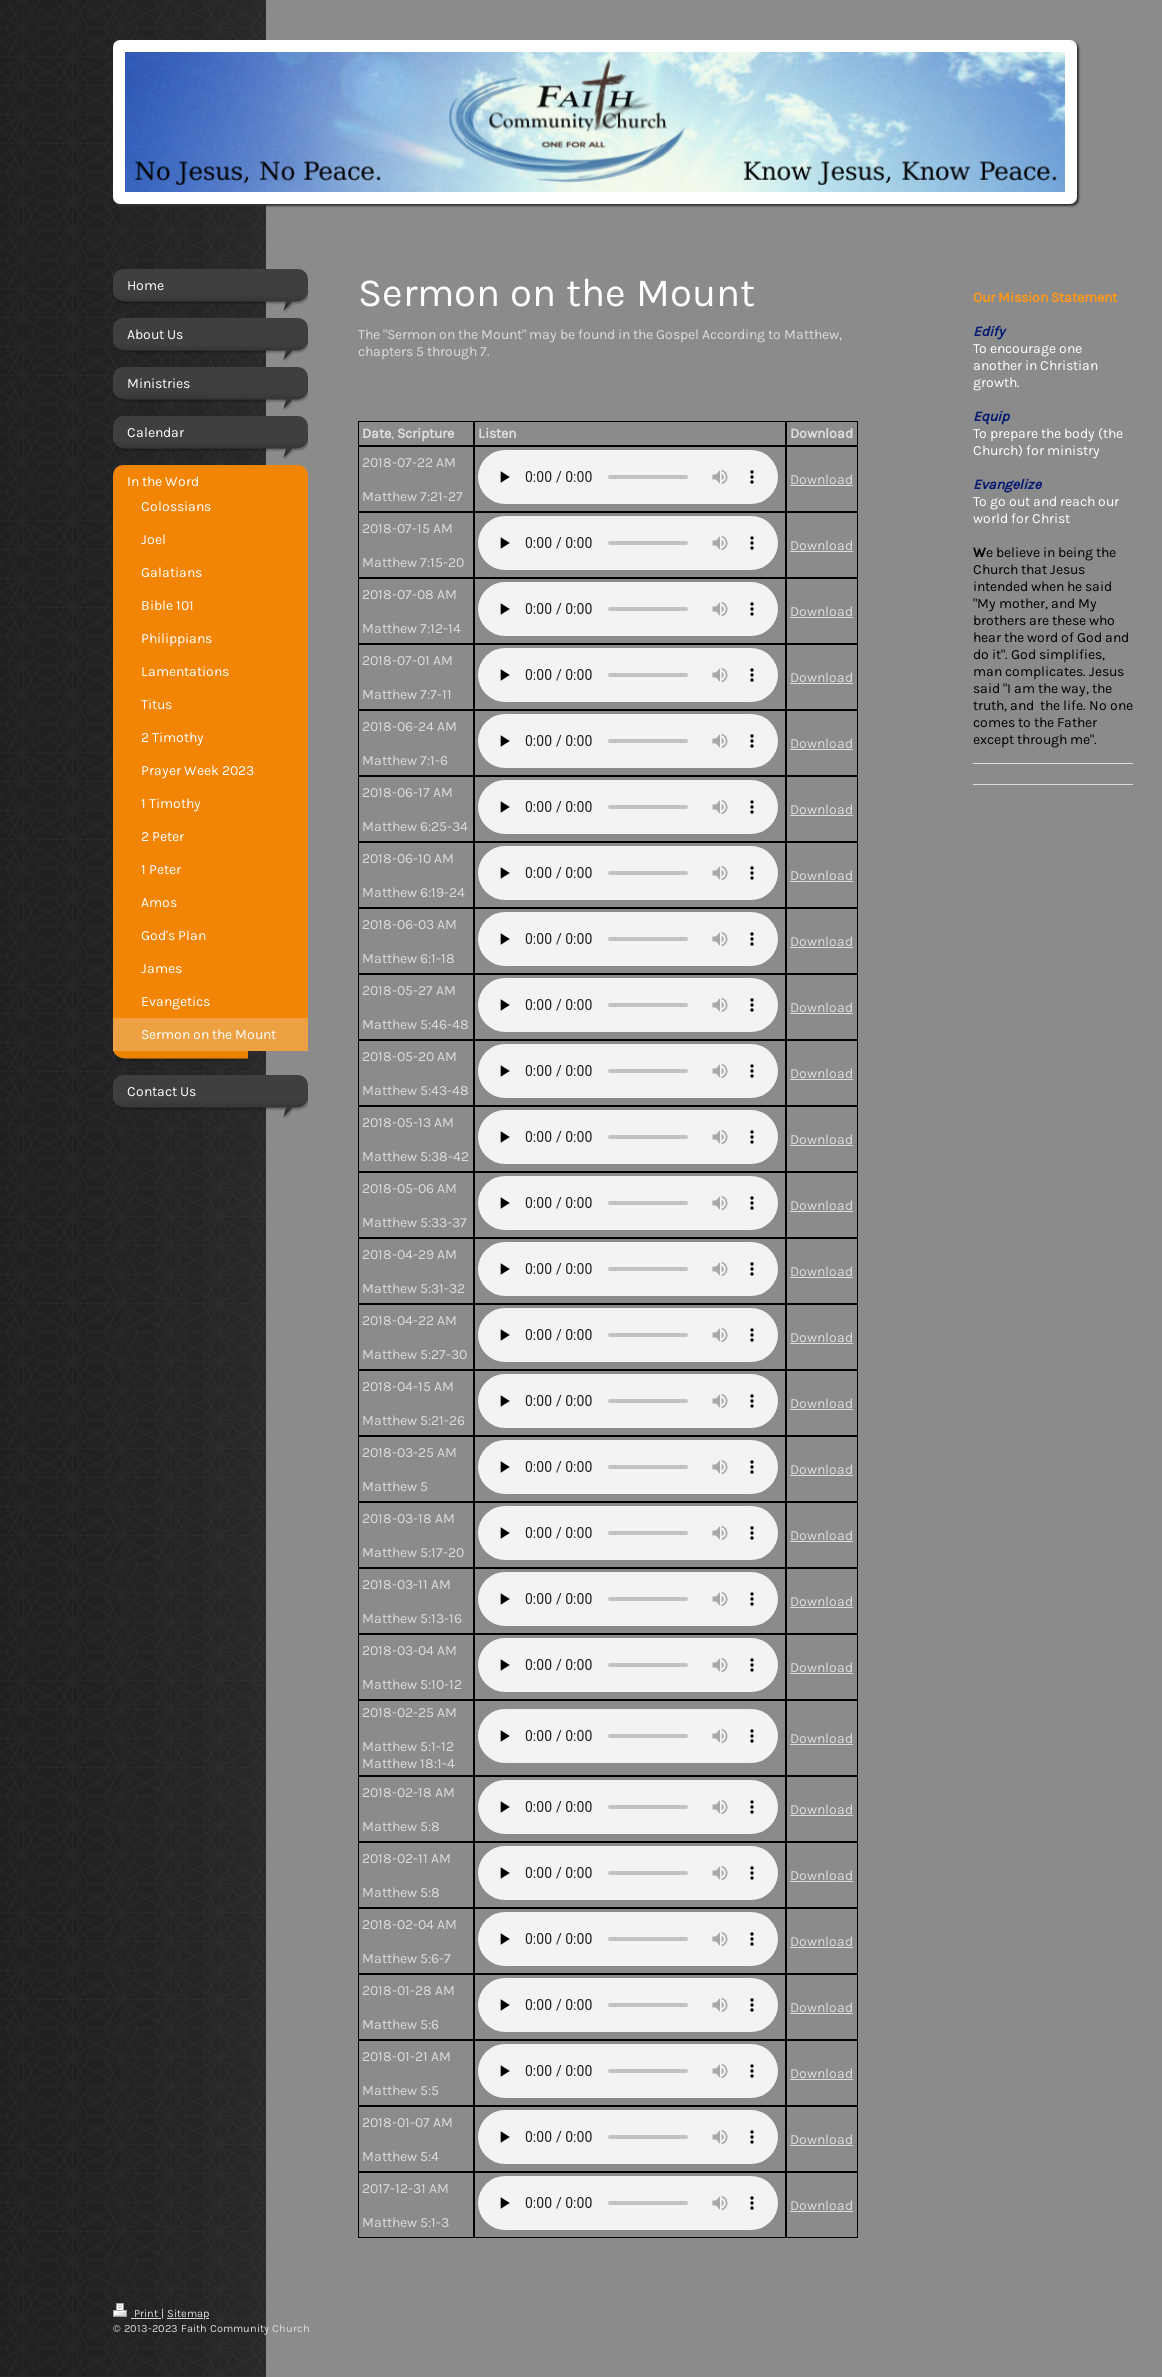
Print (137, 2313)
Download (821, 479)
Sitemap (188, 2313)
